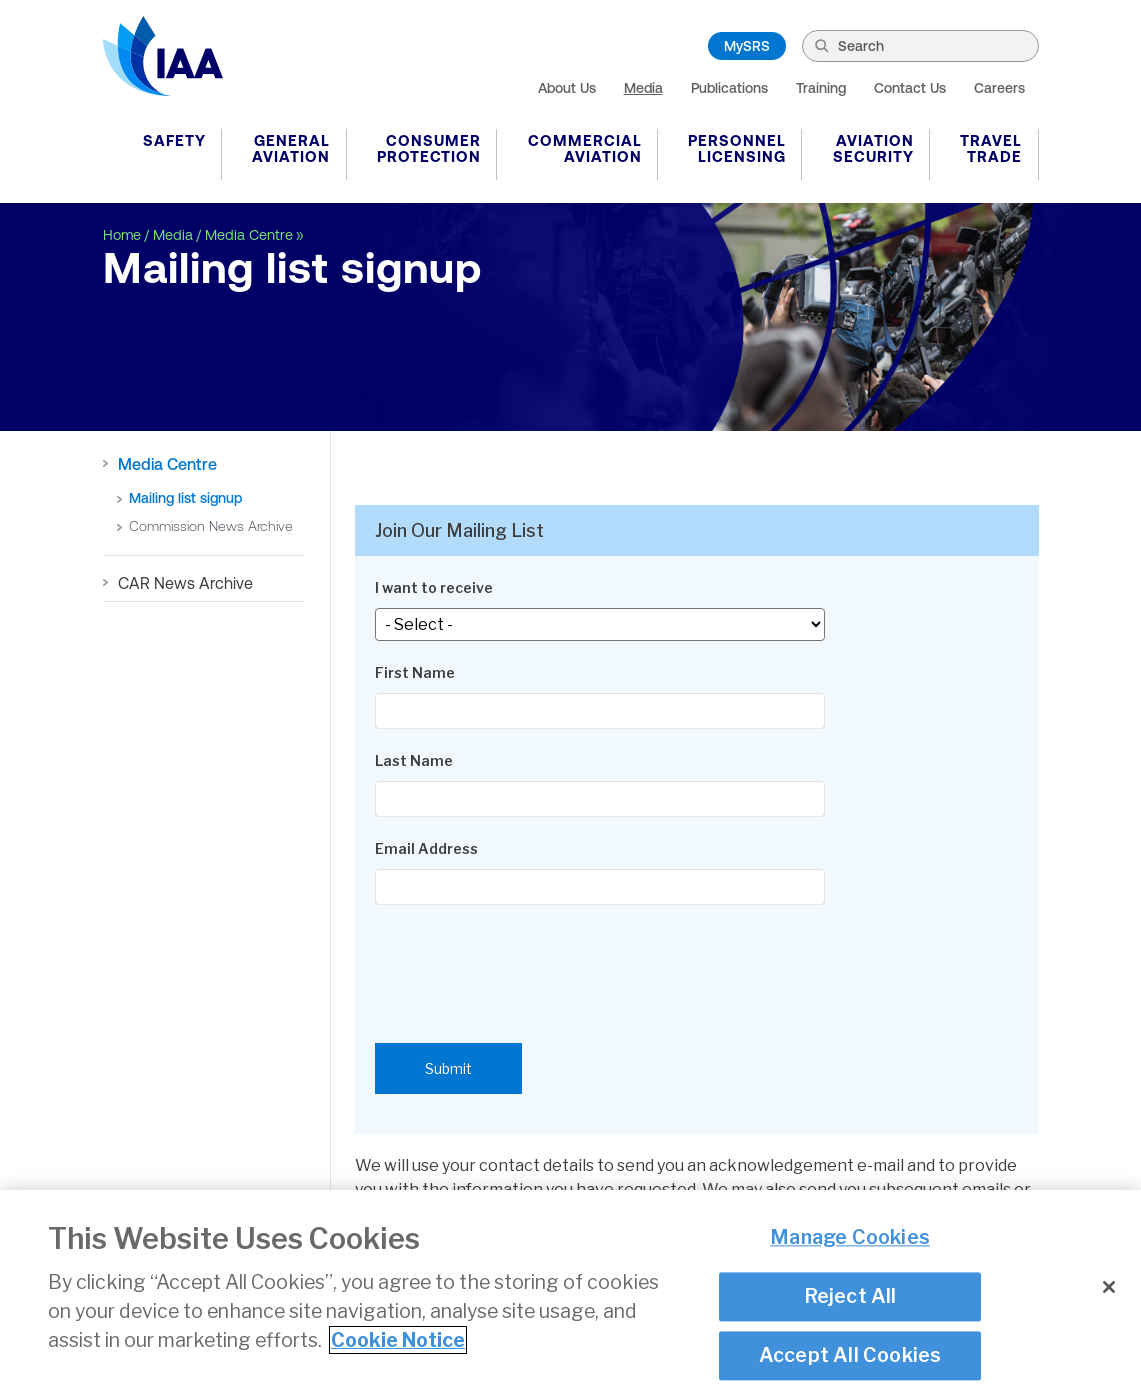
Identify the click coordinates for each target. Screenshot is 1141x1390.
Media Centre (249, 235)
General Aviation (291, 148)
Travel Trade (991, 148)
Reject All (850, 1300)
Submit (448, 1068)
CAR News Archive (185, 583)
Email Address (426, 848)
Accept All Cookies (850, 1359)
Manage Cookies (850, 1241)
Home (122, 235)
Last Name (414, 760)
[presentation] (527, 964)
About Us (567, 88)
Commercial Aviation (585, 148)
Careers (999, 88)
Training (821, 88)
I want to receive (434, 587)
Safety (174, 140)
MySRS (747, 46)
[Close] (1109, 1291)
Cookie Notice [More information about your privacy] (398, 1344)
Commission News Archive (211, 526)
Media (643, 88)
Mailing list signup (185, 498)
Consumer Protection (429, 148)
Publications (729, 88)
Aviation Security (873, 148)
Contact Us (910, 88)
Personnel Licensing (737, 148)
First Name (415, 672)
